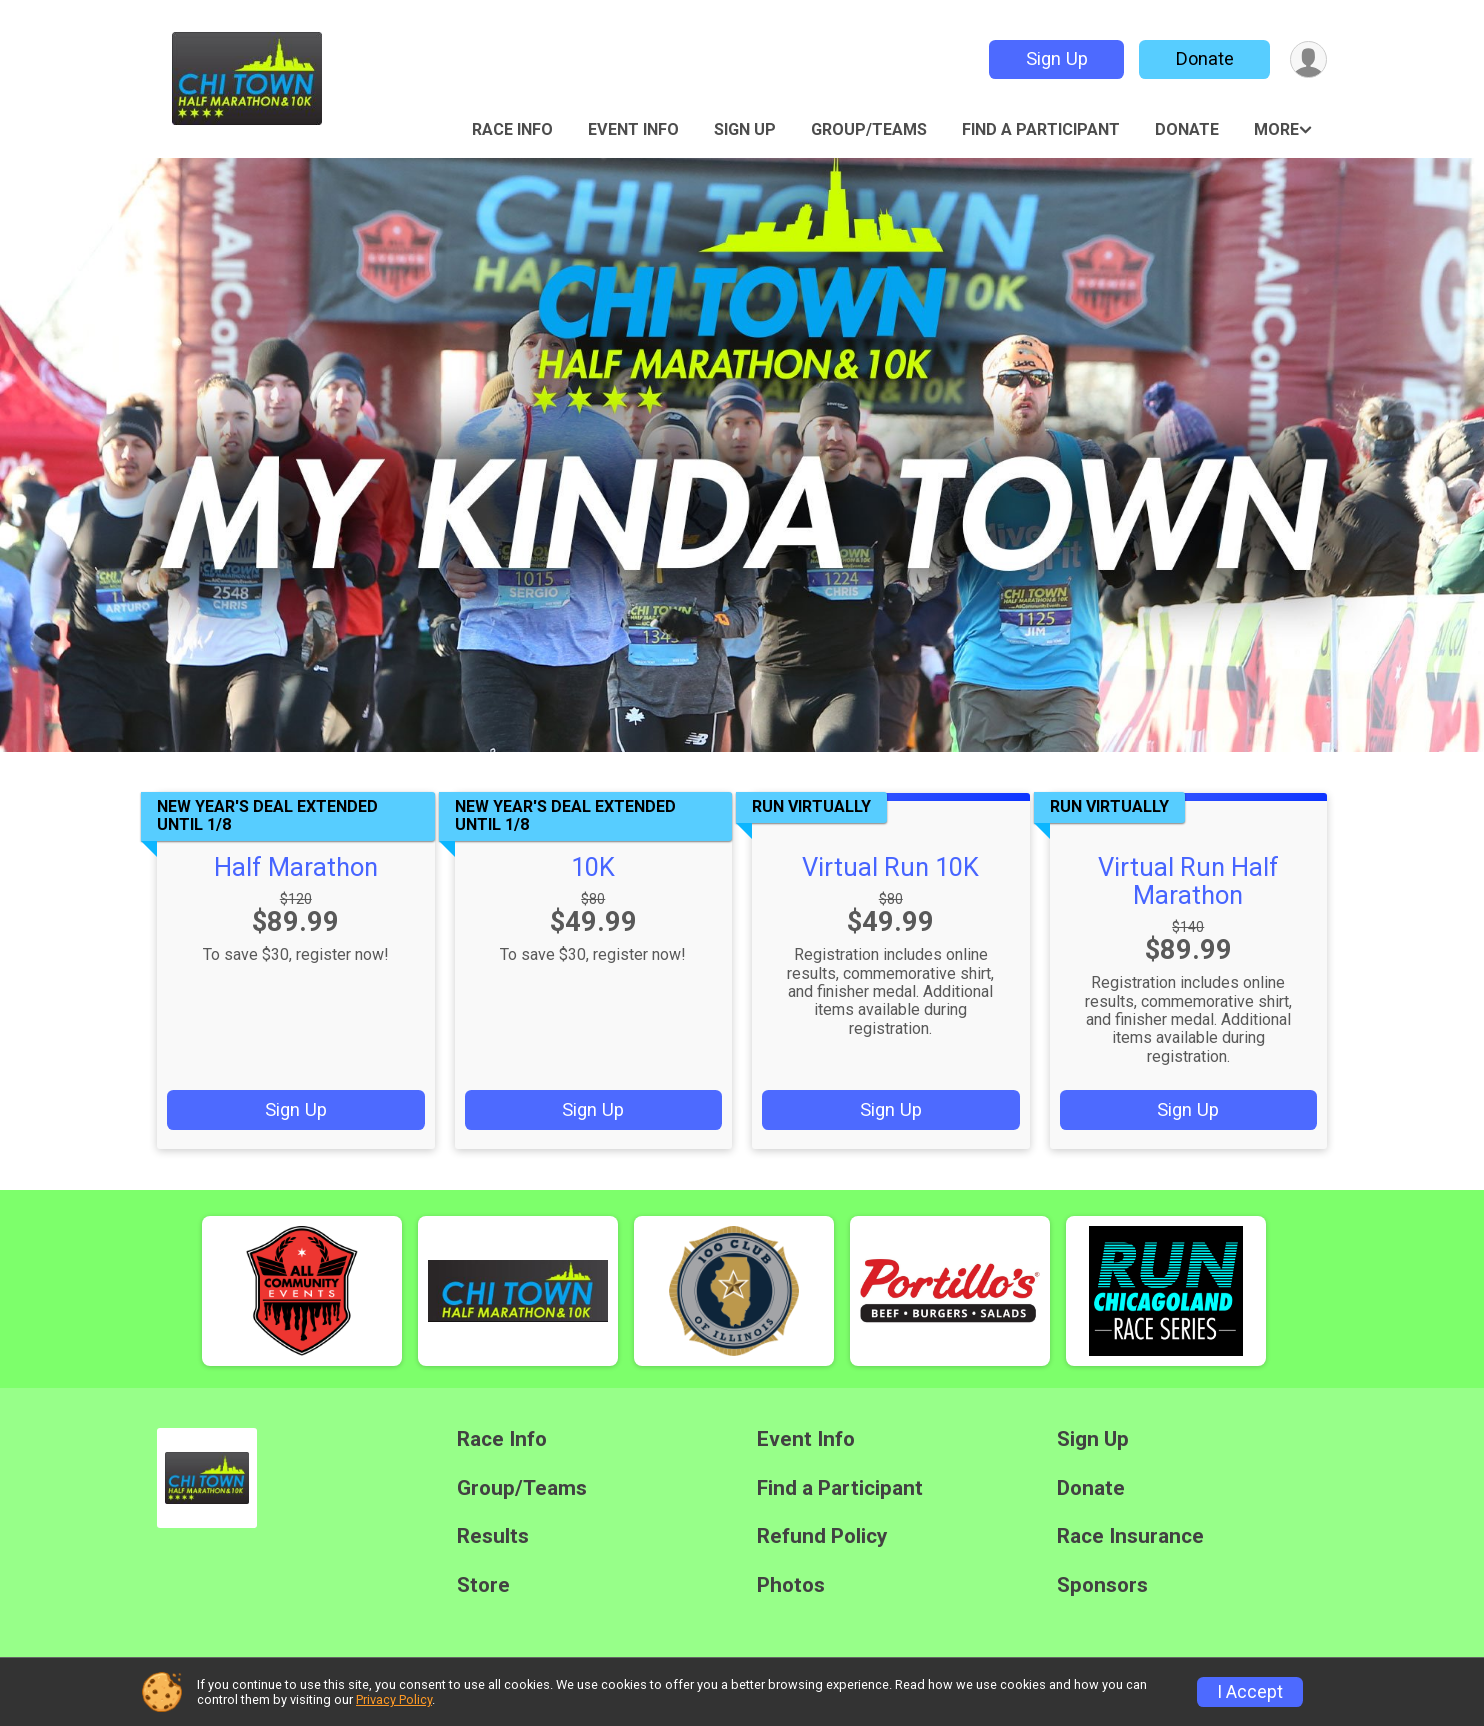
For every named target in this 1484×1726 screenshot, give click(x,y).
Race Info (512, 129)
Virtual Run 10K (890, 867)
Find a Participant (1041, 129)
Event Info (633, 129)
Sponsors (1102, 1585)
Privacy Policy (394, 1699)
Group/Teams (869, 129)
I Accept (1250, 1692)
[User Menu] (1308, 59)
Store (483, 1585)
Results (493, 1536)
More (1276, 129)
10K (593, 867)
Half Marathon (296, 867)
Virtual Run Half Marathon (1188, 881)
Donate (1205, 58)
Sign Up (1057, 58)
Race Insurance (1130, 1536)
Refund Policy (822, 1536)
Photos (791, 1585)
